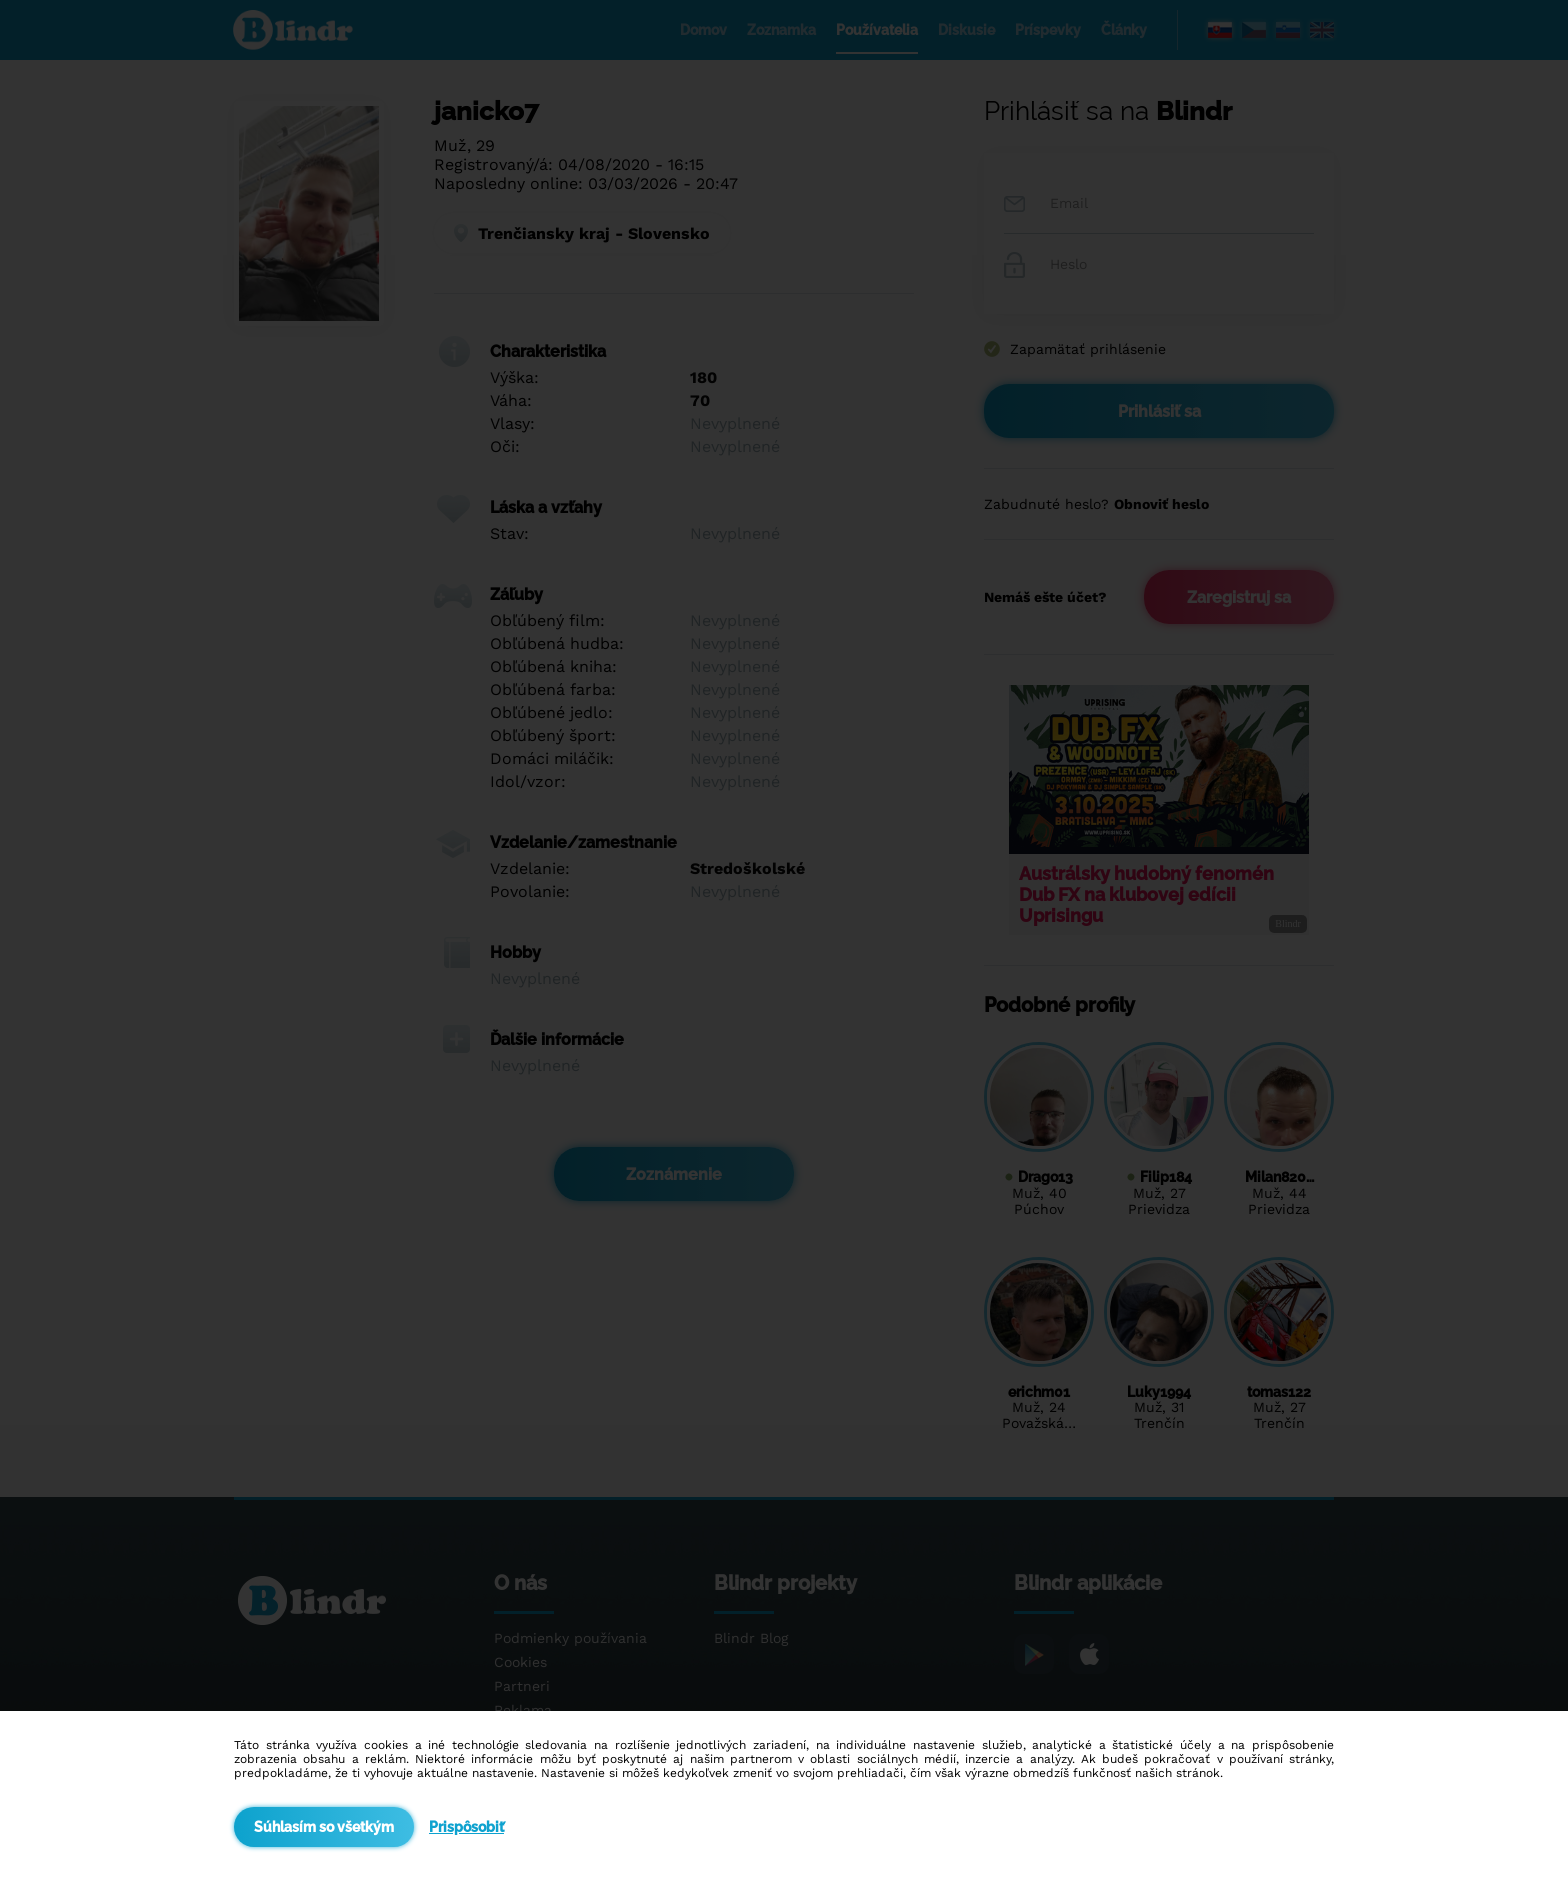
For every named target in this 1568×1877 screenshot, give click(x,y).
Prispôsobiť (466, 1827)
